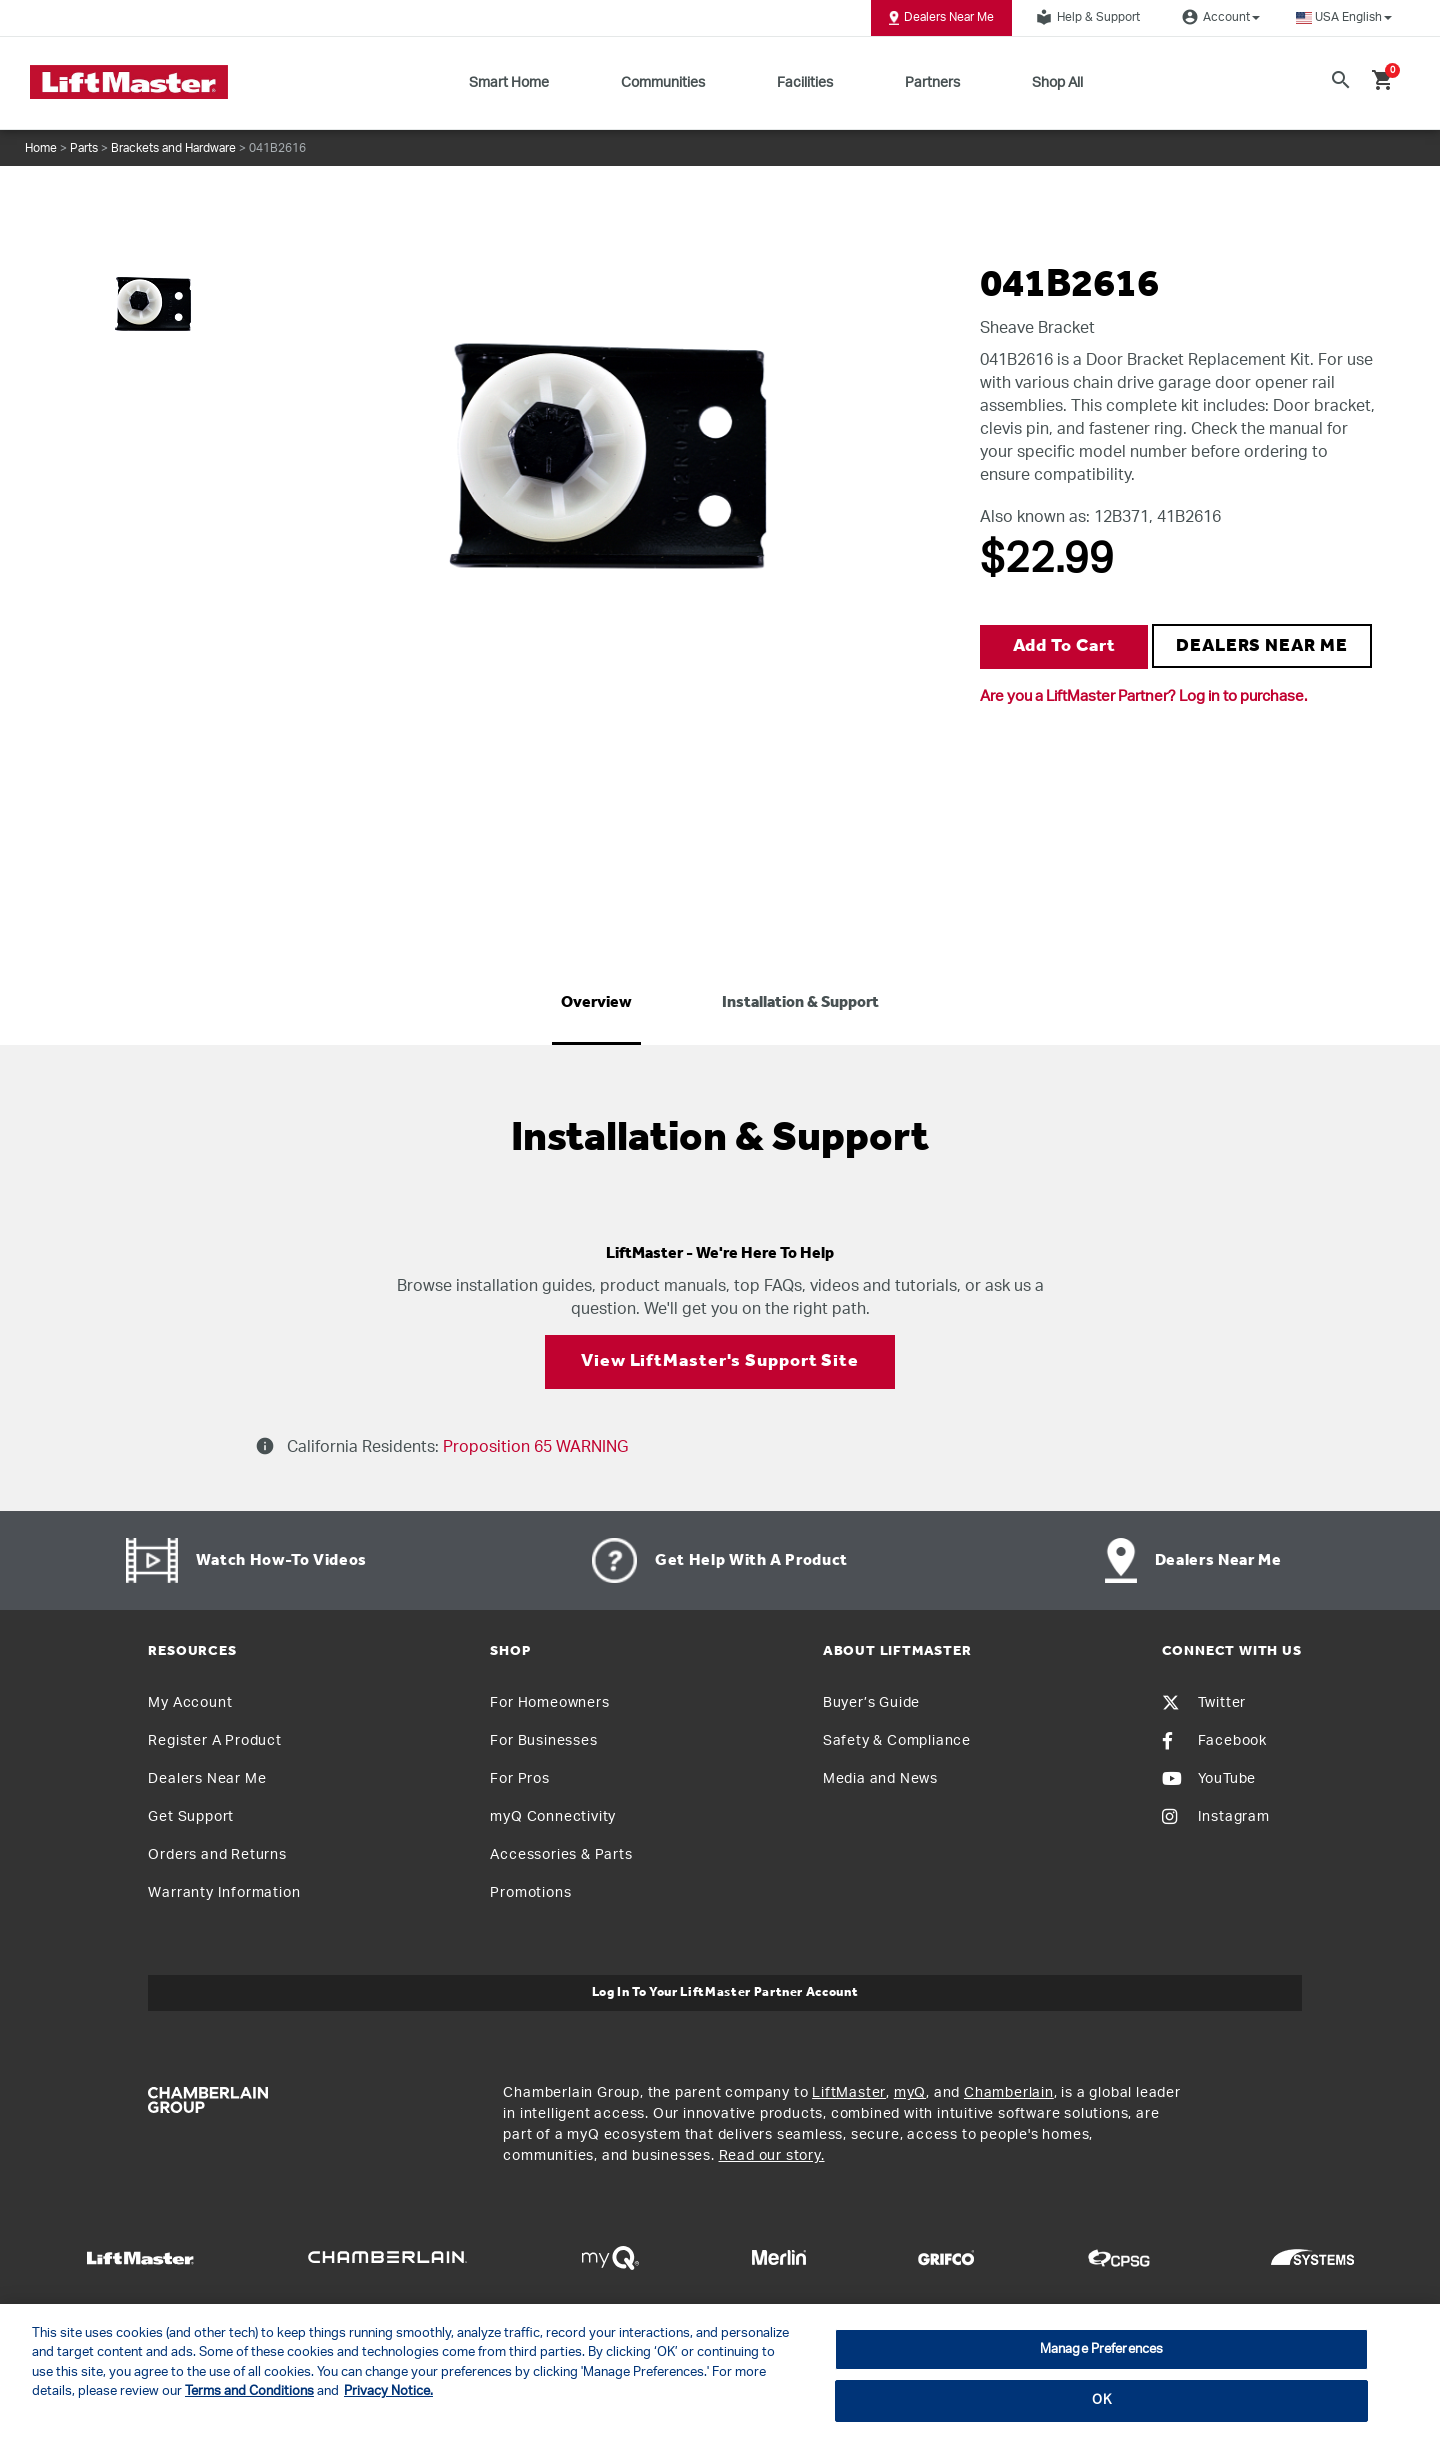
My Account (190, 1703)
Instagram (1216, 1817)
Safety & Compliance (897, 1741)
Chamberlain (1009, 2093)
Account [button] (1218, 17)
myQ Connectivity (553, 1817)
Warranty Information (224, 1893)
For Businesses (543, 1741)
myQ (910, 2093)
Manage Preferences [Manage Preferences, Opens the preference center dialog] (1101, 2349)
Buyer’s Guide (871, 1703)
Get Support (191, 1817)
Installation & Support (800, 1003)
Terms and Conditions (249, 2391)
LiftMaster (849, 2093)
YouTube (1209, 1779)
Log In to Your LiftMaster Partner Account (725, 1992)
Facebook (1214, 1741)
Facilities (805, 83)
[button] (1344, 17)
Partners (932, 83)
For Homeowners (549, 1703)
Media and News (880, 1779)
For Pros (519, 1779)
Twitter (1204, 1703)
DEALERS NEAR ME (1262, 646)
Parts (84, 148)
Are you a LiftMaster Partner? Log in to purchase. (1143, 696)
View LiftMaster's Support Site (720, 1361)
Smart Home (509, 83)
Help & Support (1085, 17)
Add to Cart (1064, 646)
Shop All (1057, 83)
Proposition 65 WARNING (533, 1447)
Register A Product (214, 1741)
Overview (596, 1003)
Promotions (530, 1893)
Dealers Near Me (941, 18)
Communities (663, 83)
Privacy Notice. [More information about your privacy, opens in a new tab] (388, 2391)
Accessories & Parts (561, 1855)
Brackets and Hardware (173, 148)
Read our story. (772, 2156)
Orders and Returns (217, 1855)
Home (41, 148)
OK (1101, 2400)
